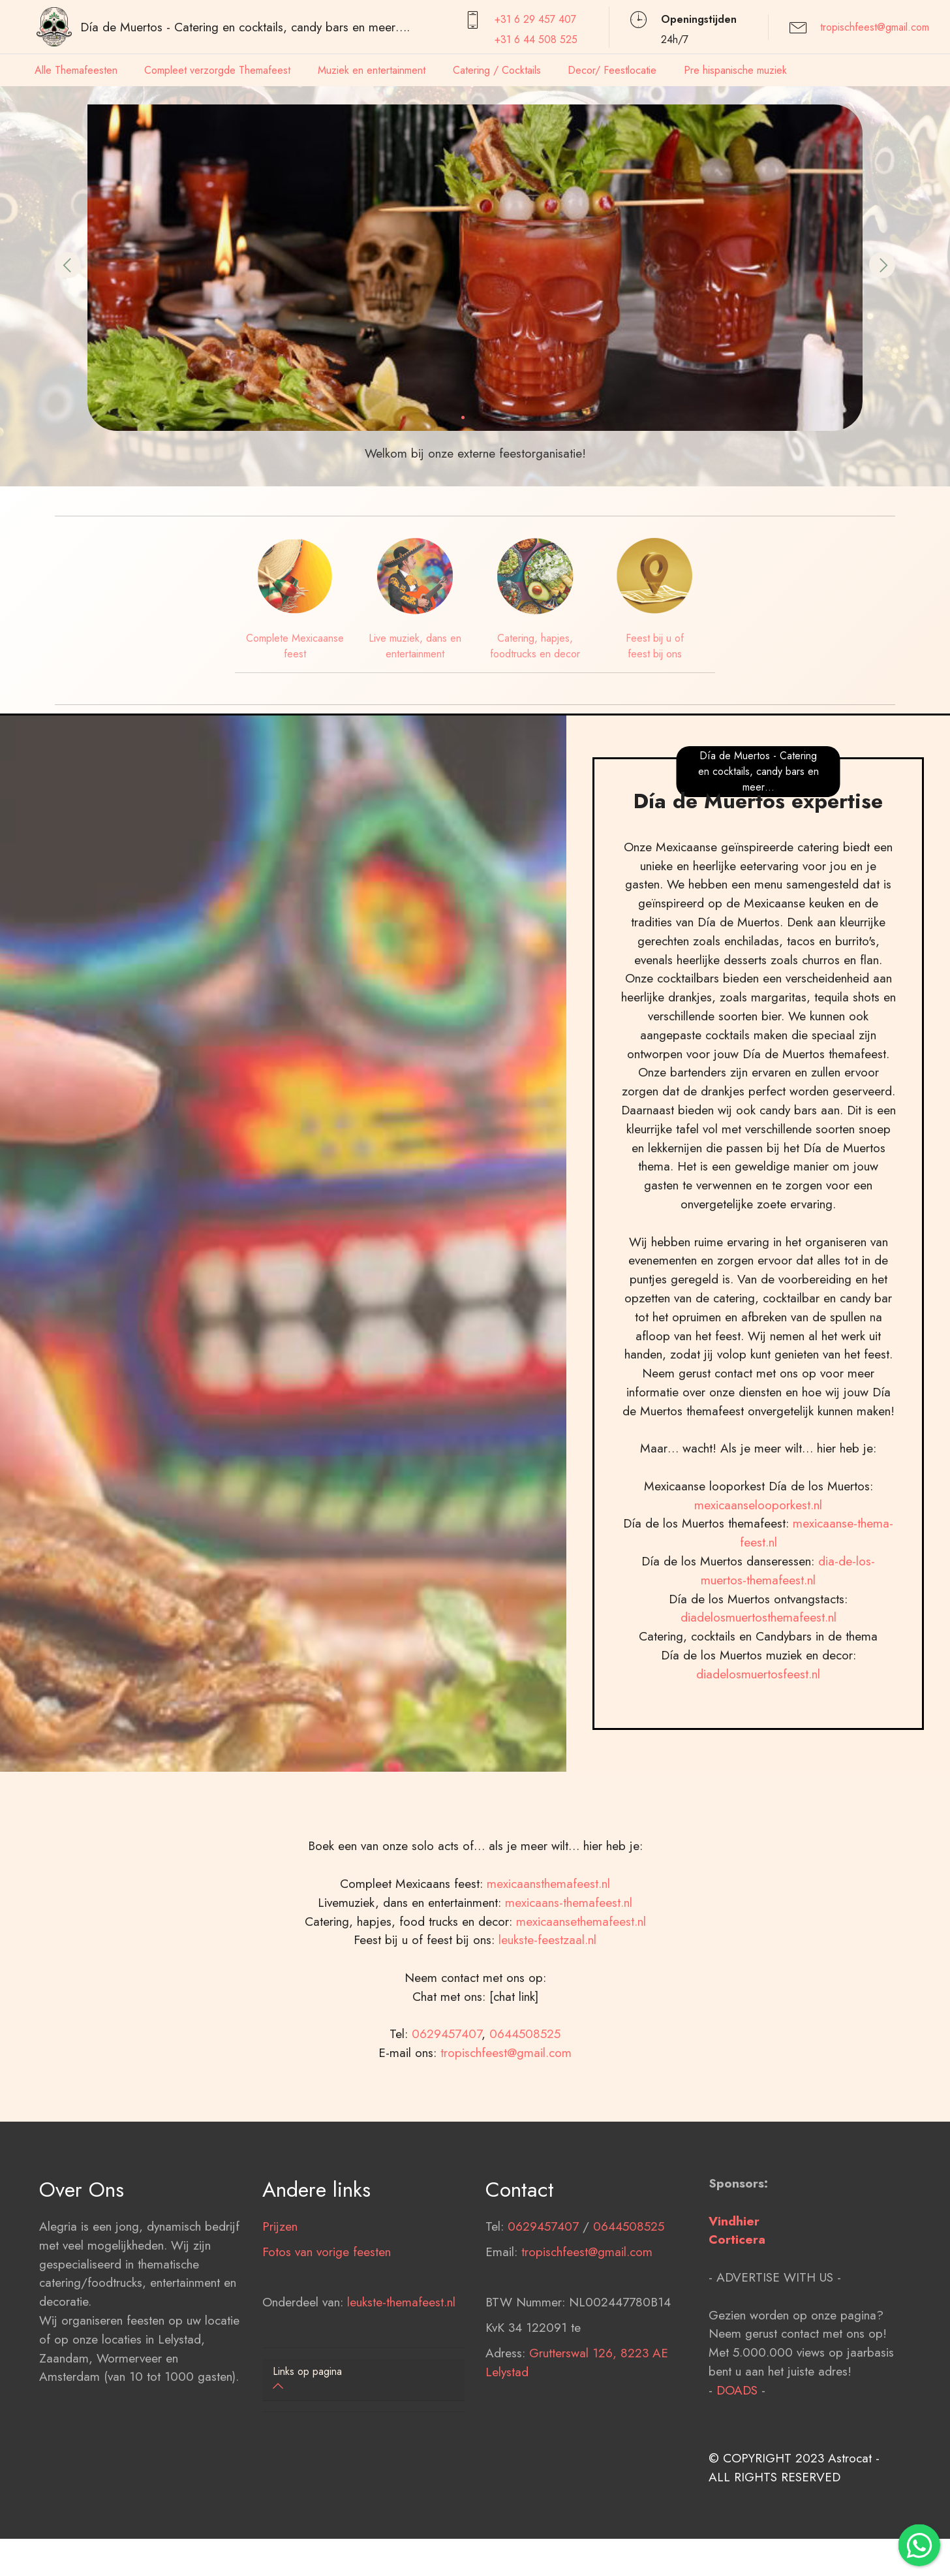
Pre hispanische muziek (735, 70)
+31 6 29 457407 (535, 19)
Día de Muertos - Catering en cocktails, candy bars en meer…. (245, 27)
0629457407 (447, 2118)
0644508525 (524, 2118)
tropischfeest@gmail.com (874, 27)
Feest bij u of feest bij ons (655, 646)
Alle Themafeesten (76, 70)
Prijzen (280, 2310)
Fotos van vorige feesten (326, 2336)
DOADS (737, 2474)
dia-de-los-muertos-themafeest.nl (788, 1655)
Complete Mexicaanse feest (295, 646)
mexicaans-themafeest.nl (566, 1986)
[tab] (363, 2380)
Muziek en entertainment (371, 70)
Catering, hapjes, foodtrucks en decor (535, 646)
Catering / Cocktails (497, 70)
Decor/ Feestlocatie (612, 70)
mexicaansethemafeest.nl (581, 2005)
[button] (68, 265)
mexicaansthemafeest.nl (548, 1967)
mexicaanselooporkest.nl (758, 1589)
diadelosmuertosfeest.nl (758, 1758)
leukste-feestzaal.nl (547, 2024)
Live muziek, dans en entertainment (415, 646)
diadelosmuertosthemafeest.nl (758, 1702)
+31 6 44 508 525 (536, 39)
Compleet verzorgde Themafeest (217, 70)
